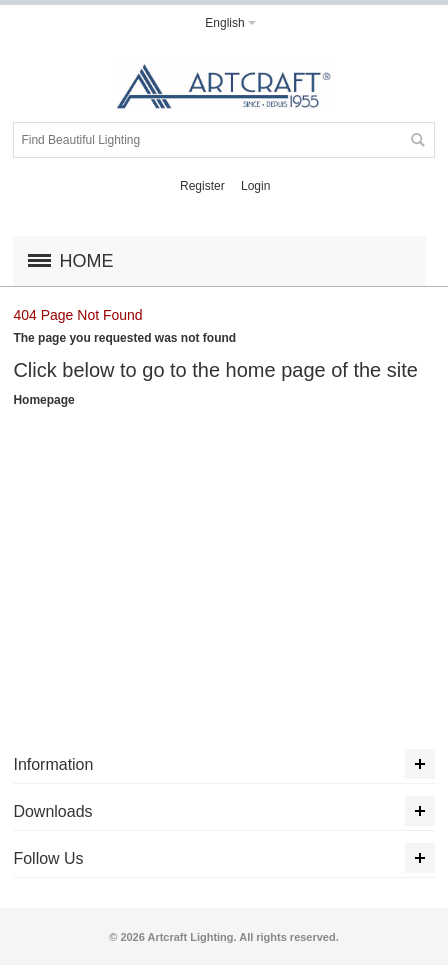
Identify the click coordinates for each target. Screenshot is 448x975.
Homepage (43, 400)
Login (255, 186)
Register (202, 186)
